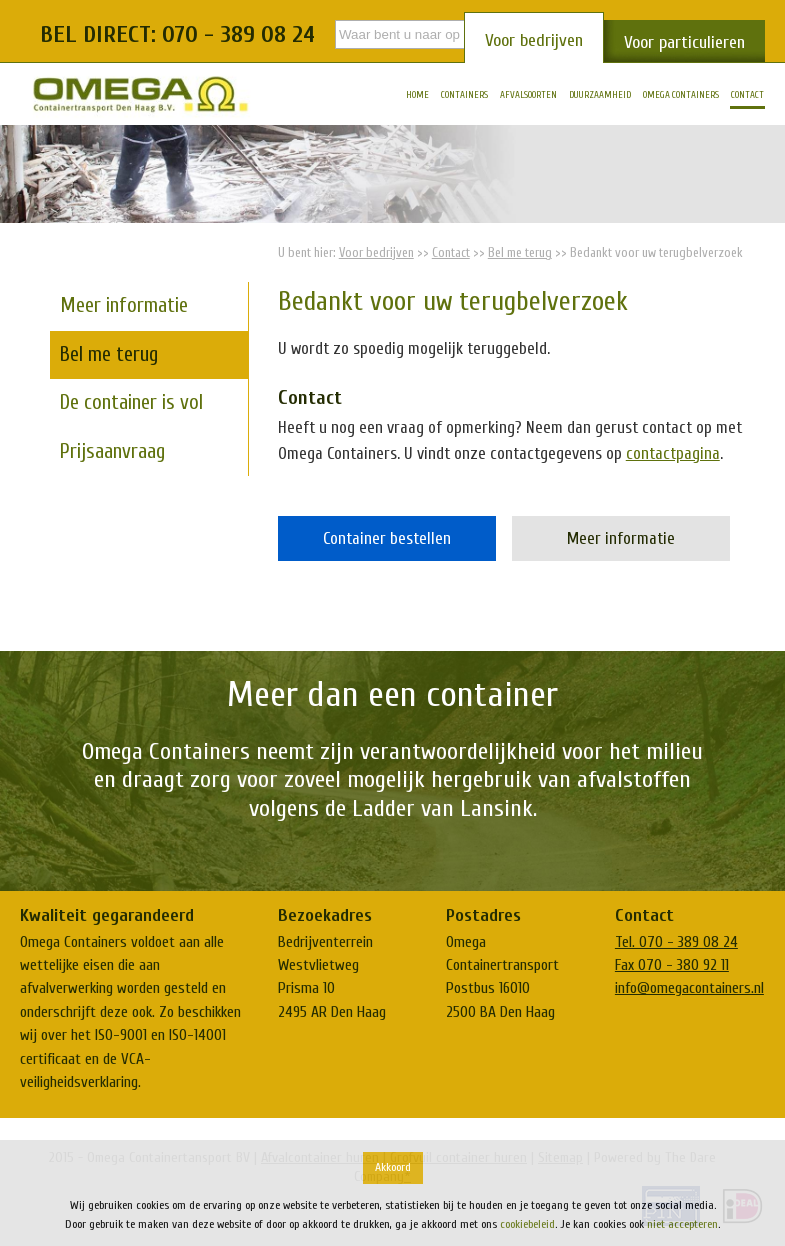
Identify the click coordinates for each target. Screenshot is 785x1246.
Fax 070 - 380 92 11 (672, 965)
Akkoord (393, 1167)
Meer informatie (621, 538)
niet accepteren (682, 1224)
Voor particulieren (684, 42)
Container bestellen (387, 538)
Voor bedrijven (534, 40)
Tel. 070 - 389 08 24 (676, 942)
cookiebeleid (527, 1224)
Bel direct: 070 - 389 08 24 (177, 34)
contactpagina (673, 453)
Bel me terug (520, 252)
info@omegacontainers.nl (689, 988)
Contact (451, 252)
